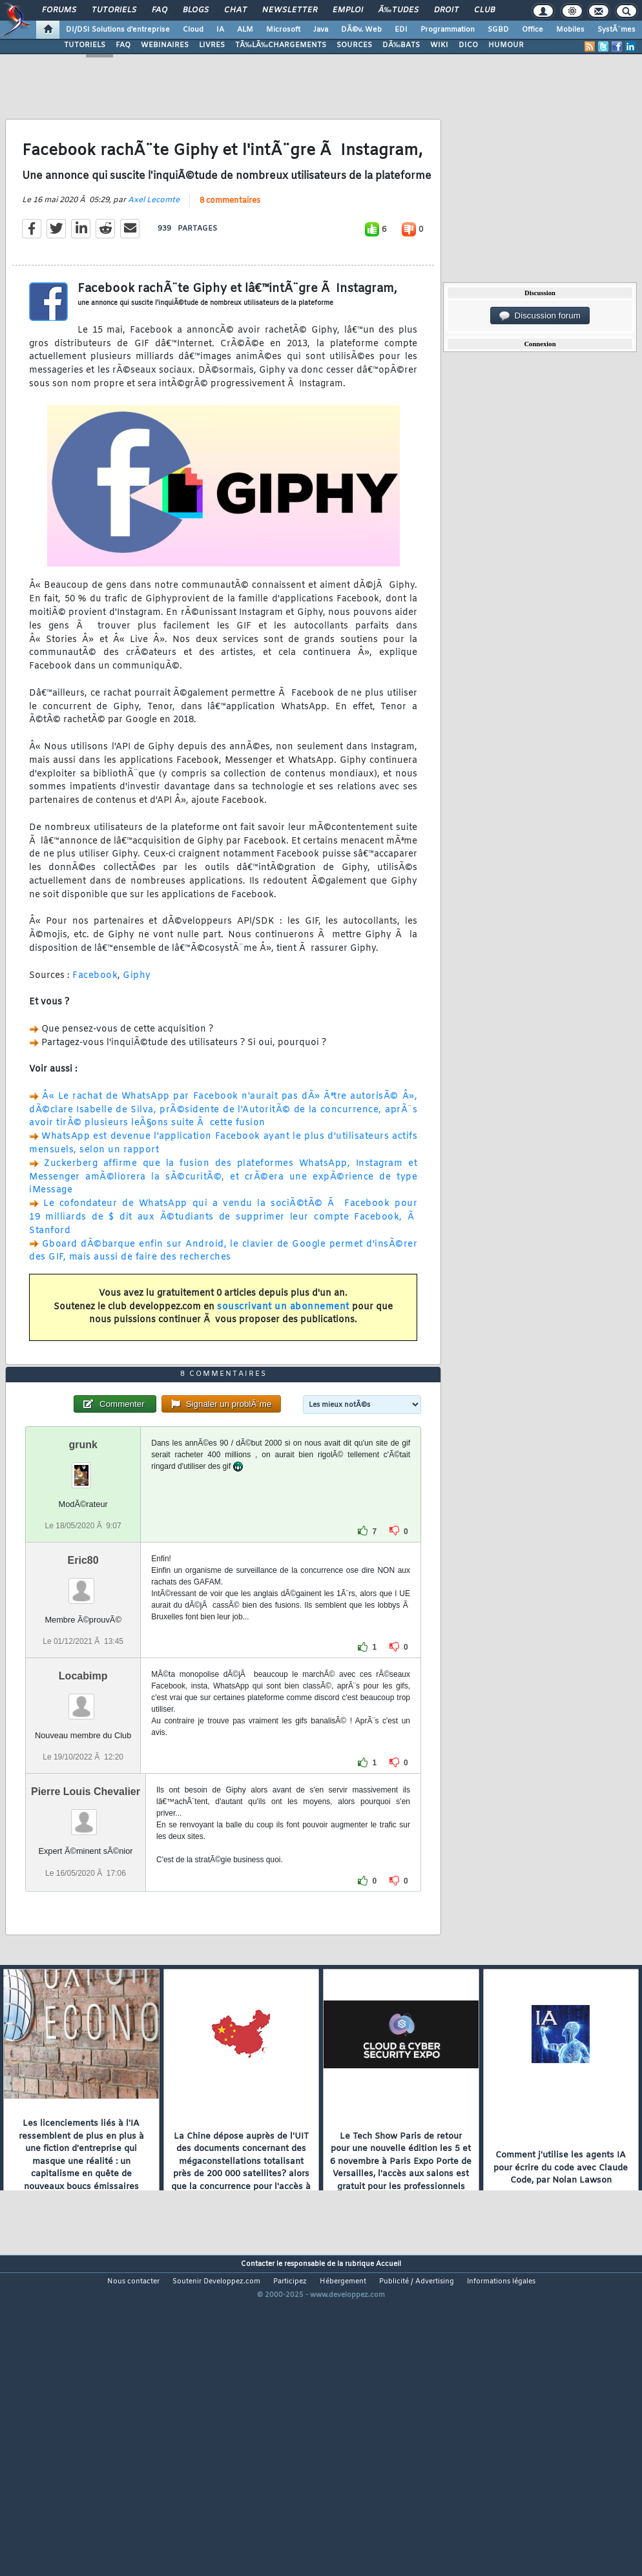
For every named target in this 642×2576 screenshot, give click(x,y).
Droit (446, 10)
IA (220, 29)
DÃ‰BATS (401, 45)
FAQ (159, 10)
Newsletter (289, 10)
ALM (245, 29)
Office (532, 29)
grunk (82, 1570)
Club (484, 10)
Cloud (193, 29)
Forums (59, 10)
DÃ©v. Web (361, 29)
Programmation (447, 29)
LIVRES (212, 45)
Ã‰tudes (398, 10)
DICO (468, 45)
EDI (401, 29)
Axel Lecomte (154, 242)
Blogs (195, 10)
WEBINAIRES (165, 45)
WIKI (439, 45)
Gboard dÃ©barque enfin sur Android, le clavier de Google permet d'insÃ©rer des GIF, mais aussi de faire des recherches (223, 1293)
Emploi (347, 10)
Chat (235, 10)
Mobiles (570, 29)
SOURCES (354, 45)
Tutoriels (114, 10)
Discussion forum (540, 316)
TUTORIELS (84, 45)
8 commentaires (230, 243)
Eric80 (83, 1686)
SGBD (498, 29)
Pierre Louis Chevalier (85, 1918)
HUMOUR (506, 45)
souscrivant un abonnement (283, 1349)
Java (320, 29)
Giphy (137, 1018)
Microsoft (283, 29)
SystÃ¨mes (616, 29)
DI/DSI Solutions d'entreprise (118, 29)
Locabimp (83, 1802)
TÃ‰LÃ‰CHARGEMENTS (280, 45)
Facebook (95, 1018)
